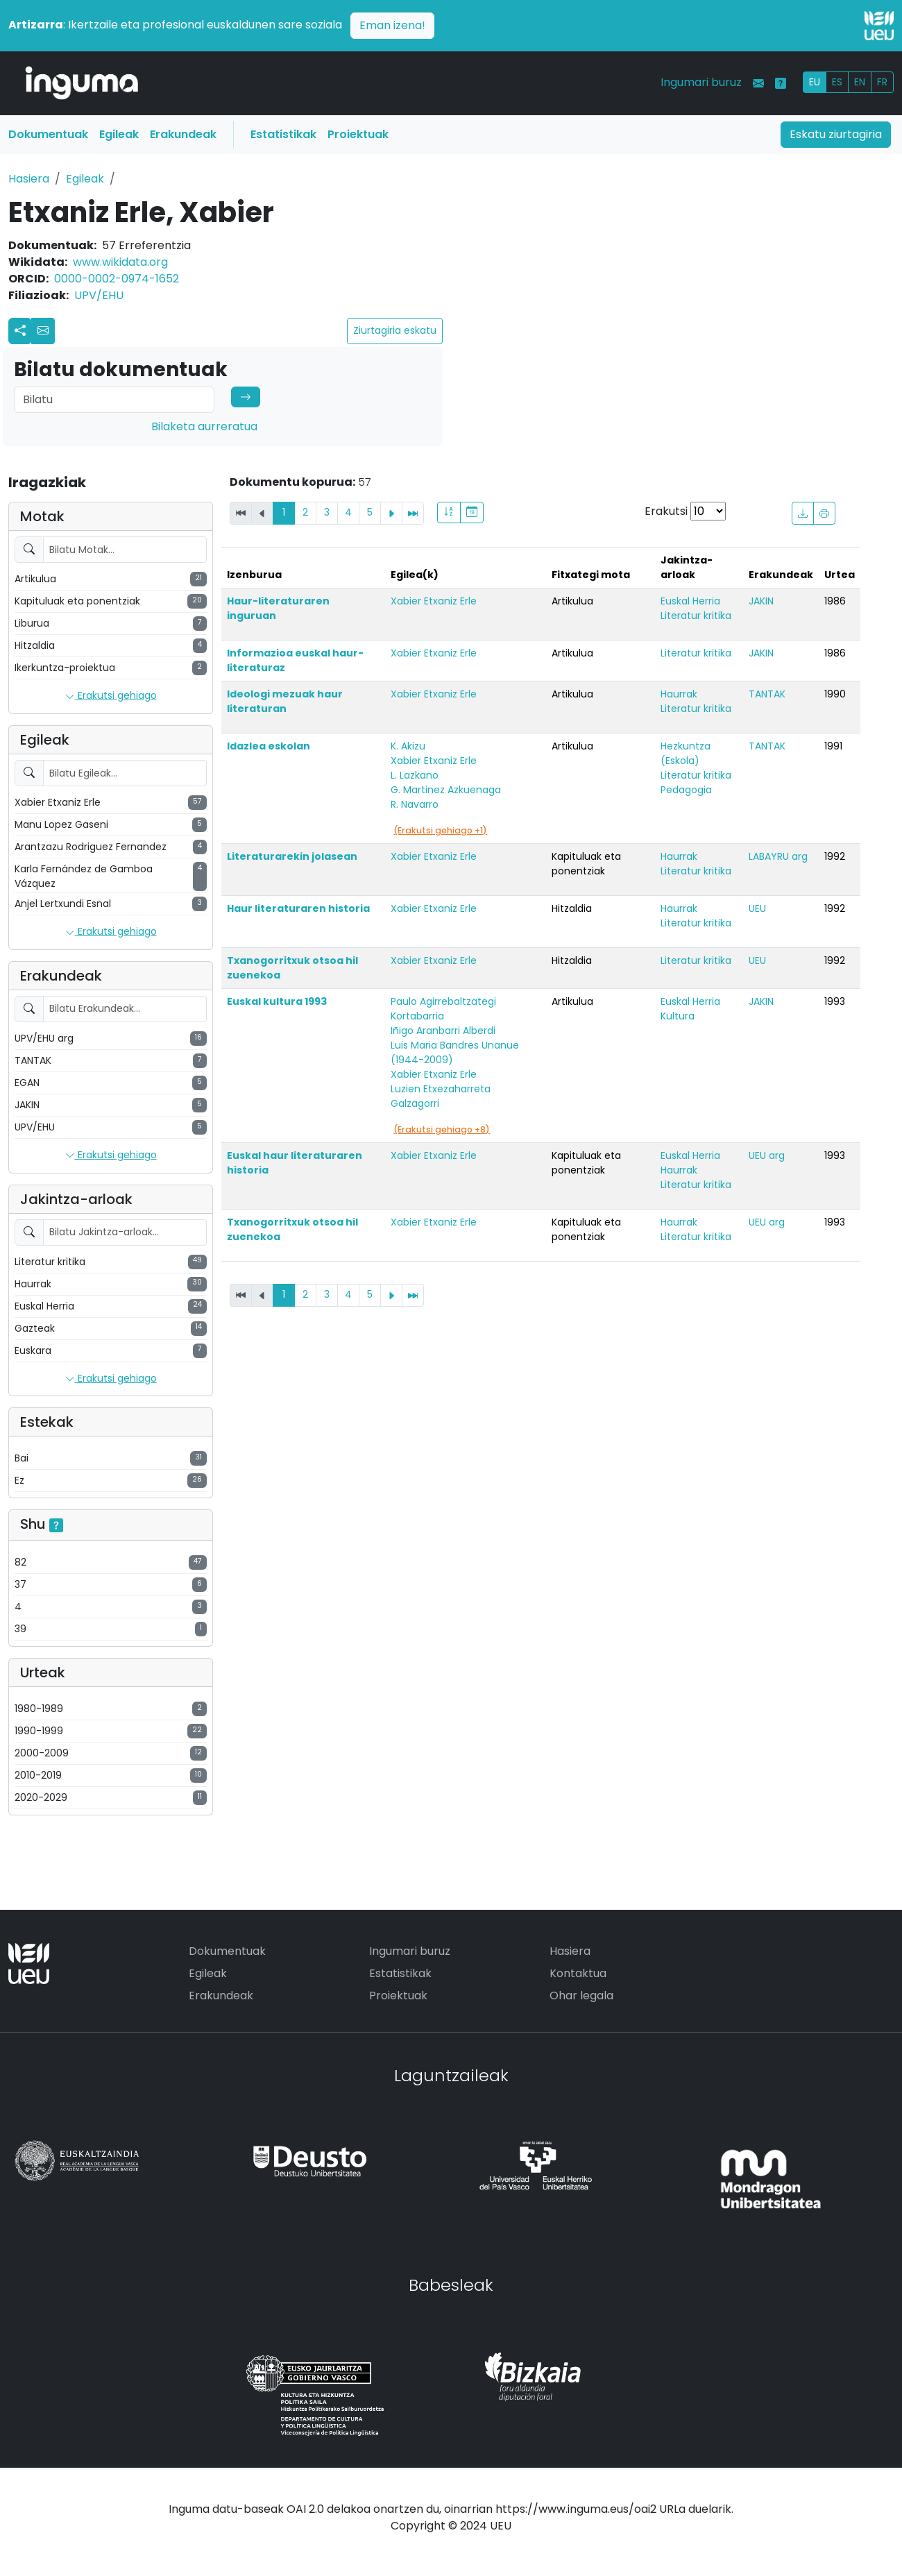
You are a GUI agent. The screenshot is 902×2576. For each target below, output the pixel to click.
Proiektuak (358, 134)
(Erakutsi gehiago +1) (440, 830)
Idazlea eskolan (268, 746)
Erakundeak (183, 134)
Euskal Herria (690, 601)
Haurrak (679, 694)
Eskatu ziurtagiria (836, 134)
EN (859, 82)
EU (814, 82)
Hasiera (28, 179)
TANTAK (767, 694)
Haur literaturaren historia (298, 908)
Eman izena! (392, 25)
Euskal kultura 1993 (277, 1001)
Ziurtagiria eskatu (394, 330)
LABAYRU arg (778, 856)
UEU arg (767, 1155)
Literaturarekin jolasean (292, 856)
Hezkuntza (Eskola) (685, 753)
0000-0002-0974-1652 (116, 279)
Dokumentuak (48, 134)
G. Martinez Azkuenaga (446, 790)
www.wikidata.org (120, 262)
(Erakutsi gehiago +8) (441, 1129)
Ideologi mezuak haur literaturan (285, 701)
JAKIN (761, 601)
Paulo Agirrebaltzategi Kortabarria (443, 1008)
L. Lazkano (415, 775)
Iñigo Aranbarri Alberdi (443, 1030)
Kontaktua (578, 1973)
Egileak (119, 134)
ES (837, 82)
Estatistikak (283, 134)
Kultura (678, 1016)
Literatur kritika (696, 615)
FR (882, 82)
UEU (757, 908)
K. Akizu (408, 746)
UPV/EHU (99, 295)
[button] (43, 331)
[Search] (114, 400)
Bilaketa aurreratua (204, 426)
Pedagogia (686, 790)
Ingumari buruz (701, 82)
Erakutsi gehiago (111, 696)
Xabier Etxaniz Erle (434, 601)
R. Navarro (415, 804)
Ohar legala (581, 1995)
